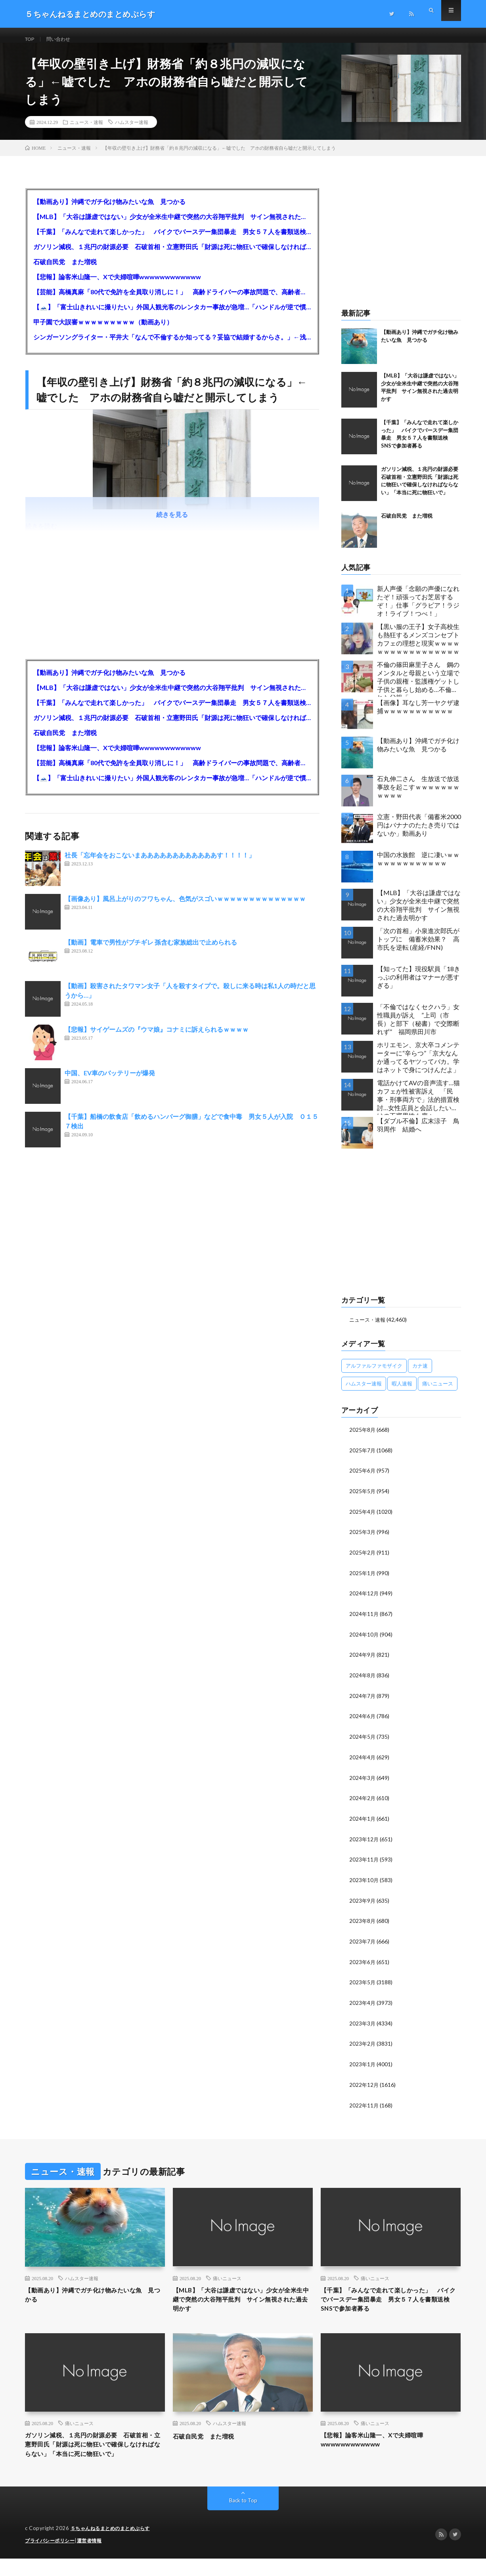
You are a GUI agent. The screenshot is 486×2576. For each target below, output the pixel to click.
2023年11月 (364, 1862)
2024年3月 (362, 1781)
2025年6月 (362, 1478)
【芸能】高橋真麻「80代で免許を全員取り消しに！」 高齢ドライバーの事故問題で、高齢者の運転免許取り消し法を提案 (172, 300)
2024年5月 (362, 1741)
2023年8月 (362, 1922)
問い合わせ (63, 39)
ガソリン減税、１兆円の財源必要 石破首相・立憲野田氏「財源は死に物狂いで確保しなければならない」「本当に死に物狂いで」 (172, 255)
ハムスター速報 (131, 130)
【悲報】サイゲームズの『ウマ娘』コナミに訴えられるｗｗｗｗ (157, 1038)
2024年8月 (362, 1680)
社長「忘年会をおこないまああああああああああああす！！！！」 (160, 863)
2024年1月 (362, 1821)
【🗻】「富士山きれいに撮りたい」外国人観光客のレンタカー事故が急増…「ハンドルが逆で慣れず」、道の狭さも (172, 315)
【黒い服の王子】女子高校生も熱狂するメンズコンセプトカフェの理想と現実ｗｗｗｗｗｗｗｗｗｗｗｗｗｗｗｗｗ (418, 647)
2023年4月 (362, 2003)
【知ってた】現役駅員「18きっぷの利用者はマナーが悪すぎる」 (418, 986)
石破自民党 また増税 (65, 270)
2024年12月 (364, 1599)
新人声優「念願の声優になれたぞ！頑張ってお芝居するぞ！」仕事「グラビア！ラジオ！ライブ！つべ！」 (418, 609)
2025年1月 (362, 1579)
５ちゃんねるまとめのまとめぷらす (113, 2546)
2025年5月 (362, 1498)
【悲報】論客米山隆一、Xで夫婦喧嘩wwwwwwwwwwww (117, 285)
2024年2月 (362, 1801)
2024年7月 (362, 1700)
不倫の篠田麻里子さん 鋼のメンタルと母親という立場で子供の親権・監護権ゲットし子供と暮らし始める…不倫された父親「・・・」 (418, 687)
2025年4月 (362, 1518)
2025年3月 (362, 1539)
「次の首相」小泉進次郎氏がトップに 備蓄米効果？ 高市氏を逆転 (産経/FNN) (418, 948)
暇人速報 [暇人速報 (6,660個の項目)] (402, 1392)
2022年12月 (364, 2084)
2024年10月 (364, 1640)
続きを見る (172, 523)
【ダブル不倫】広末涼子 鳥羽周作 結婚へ (418, 1133)
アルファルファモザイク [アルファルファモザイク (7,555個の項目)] (374, 1374)
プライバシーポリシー (51, 2558)
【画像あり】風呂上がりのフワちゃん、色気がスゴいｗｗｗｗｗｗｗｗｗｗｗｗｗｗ (185, 907)
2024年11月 (364, 1619)
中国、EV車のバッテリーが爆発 (110, 1081)
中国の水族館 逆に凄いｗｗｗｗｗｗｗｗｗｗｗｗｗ (418, 867)
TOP (31, 39)
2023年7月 (362, 1943)
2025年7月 (362, 1458)
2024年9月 (362, 1660)
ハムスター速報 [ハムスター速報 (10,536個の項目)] (364, 1392)
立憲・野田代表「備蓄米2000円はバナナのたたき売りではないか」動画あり (419, 833)
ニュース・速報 (86, 130)
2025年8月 (362, 1438)
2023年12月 (364, 1842)
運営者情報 (94, 2558)
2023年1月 (362, 2064)
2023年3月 (362, 2023)
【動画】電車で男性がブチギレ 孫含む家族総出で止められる (151, 951)
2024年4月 (362, 1761)
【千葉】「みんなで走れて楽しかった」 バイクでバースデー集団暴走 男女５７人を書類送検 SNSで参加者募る (172, 240)
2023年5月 (362, 1983)
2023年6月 (362, 1963)
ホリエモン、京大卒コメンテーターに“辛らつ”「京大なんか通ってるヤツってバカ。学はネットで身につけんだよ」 (418, 1066)
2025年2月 (362, 1559)
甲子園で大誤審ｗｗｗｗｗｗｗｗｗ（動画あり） (103, 330)
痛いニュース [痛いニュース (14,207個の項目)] (437, 1392)
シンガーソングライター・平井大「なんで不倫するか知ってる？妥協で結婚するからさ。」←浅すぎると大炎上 (172, 345)
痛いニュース (227, 2277)
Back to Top (243, 2518)
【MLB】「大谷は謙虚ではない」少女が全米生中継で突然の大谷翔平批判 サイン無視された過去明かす (172, 225)
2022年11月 (364, 2104)
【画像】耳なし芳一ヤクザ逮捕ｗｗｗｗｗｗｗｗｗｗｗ (418, 715)
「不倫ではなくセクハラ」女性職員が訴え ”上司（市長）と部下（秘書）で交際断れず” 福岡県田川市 (418, 1028)
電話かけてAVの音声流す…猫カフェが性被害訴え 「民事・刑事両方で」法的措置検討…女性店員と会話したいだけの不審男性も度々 (418, 1106)
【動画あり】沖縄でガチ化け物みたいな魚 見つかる (109, 210)
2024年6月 (362, 1720)
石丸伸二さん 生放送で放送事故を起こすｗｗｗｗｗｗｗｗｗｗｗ (418, 795)
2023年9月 (362, 1902)
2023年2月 (362, 2044)
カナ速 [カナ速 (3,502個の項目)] (420, 1374)
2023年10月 (364, 1882)
